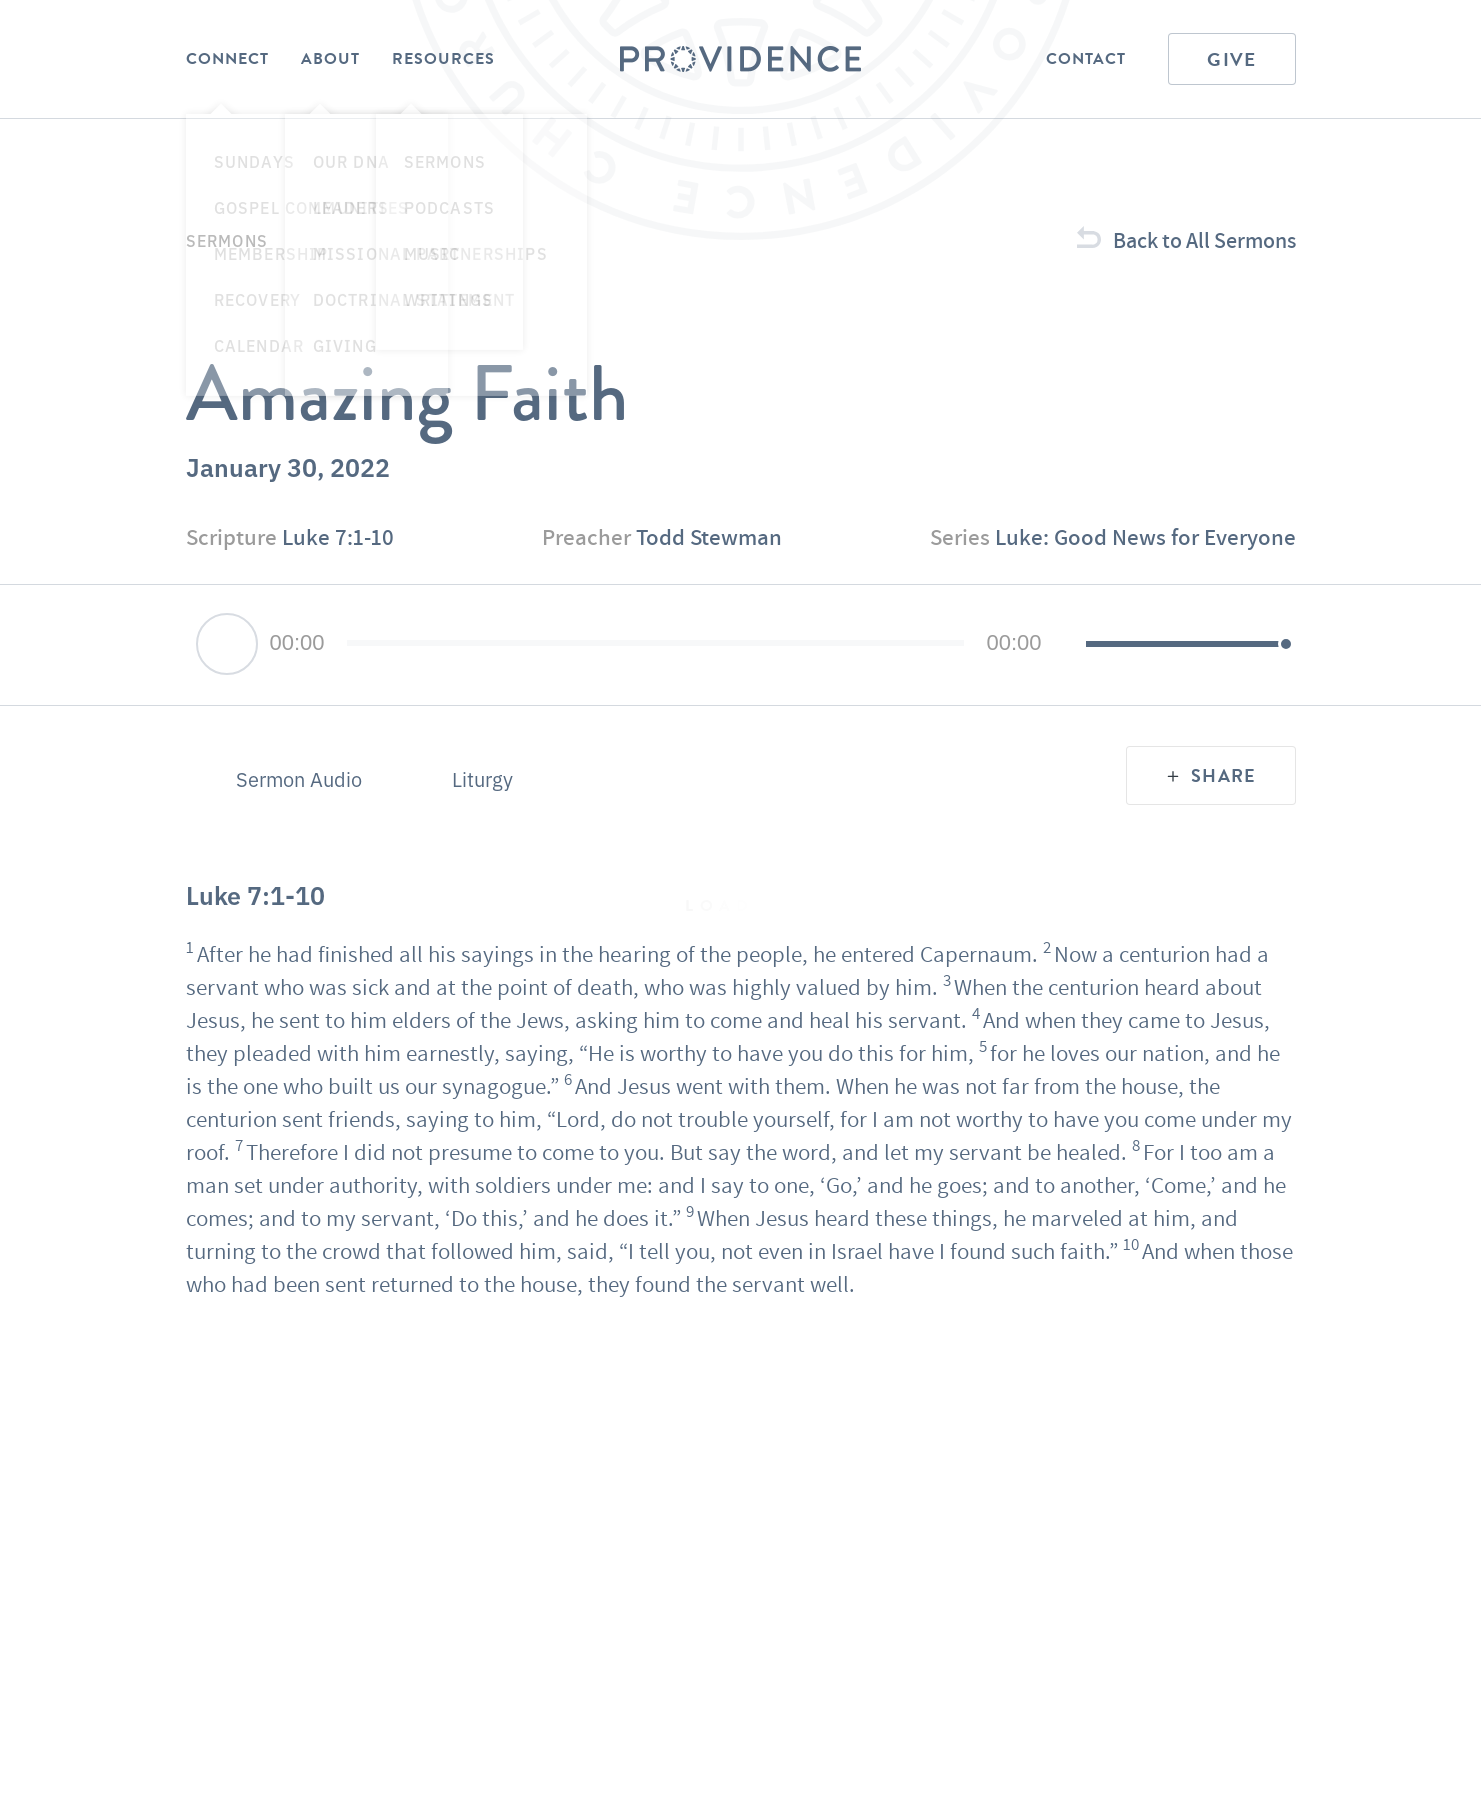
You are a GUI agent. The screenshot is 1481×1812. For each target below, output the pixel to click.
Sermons (227, 240)
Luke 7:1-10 (338, 537)
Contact (1086, 59)
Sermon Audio (299, 779)
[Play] (227, 644)
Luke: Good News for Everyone (1145, 537)
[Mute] (1070, 645)
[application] (741, 645)
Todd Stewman (709, 537)
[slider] (656, 643)
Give (1231, 59)
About (330, 59)
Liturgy (482, 779)
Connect (227, 59)
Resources (443, 59)
